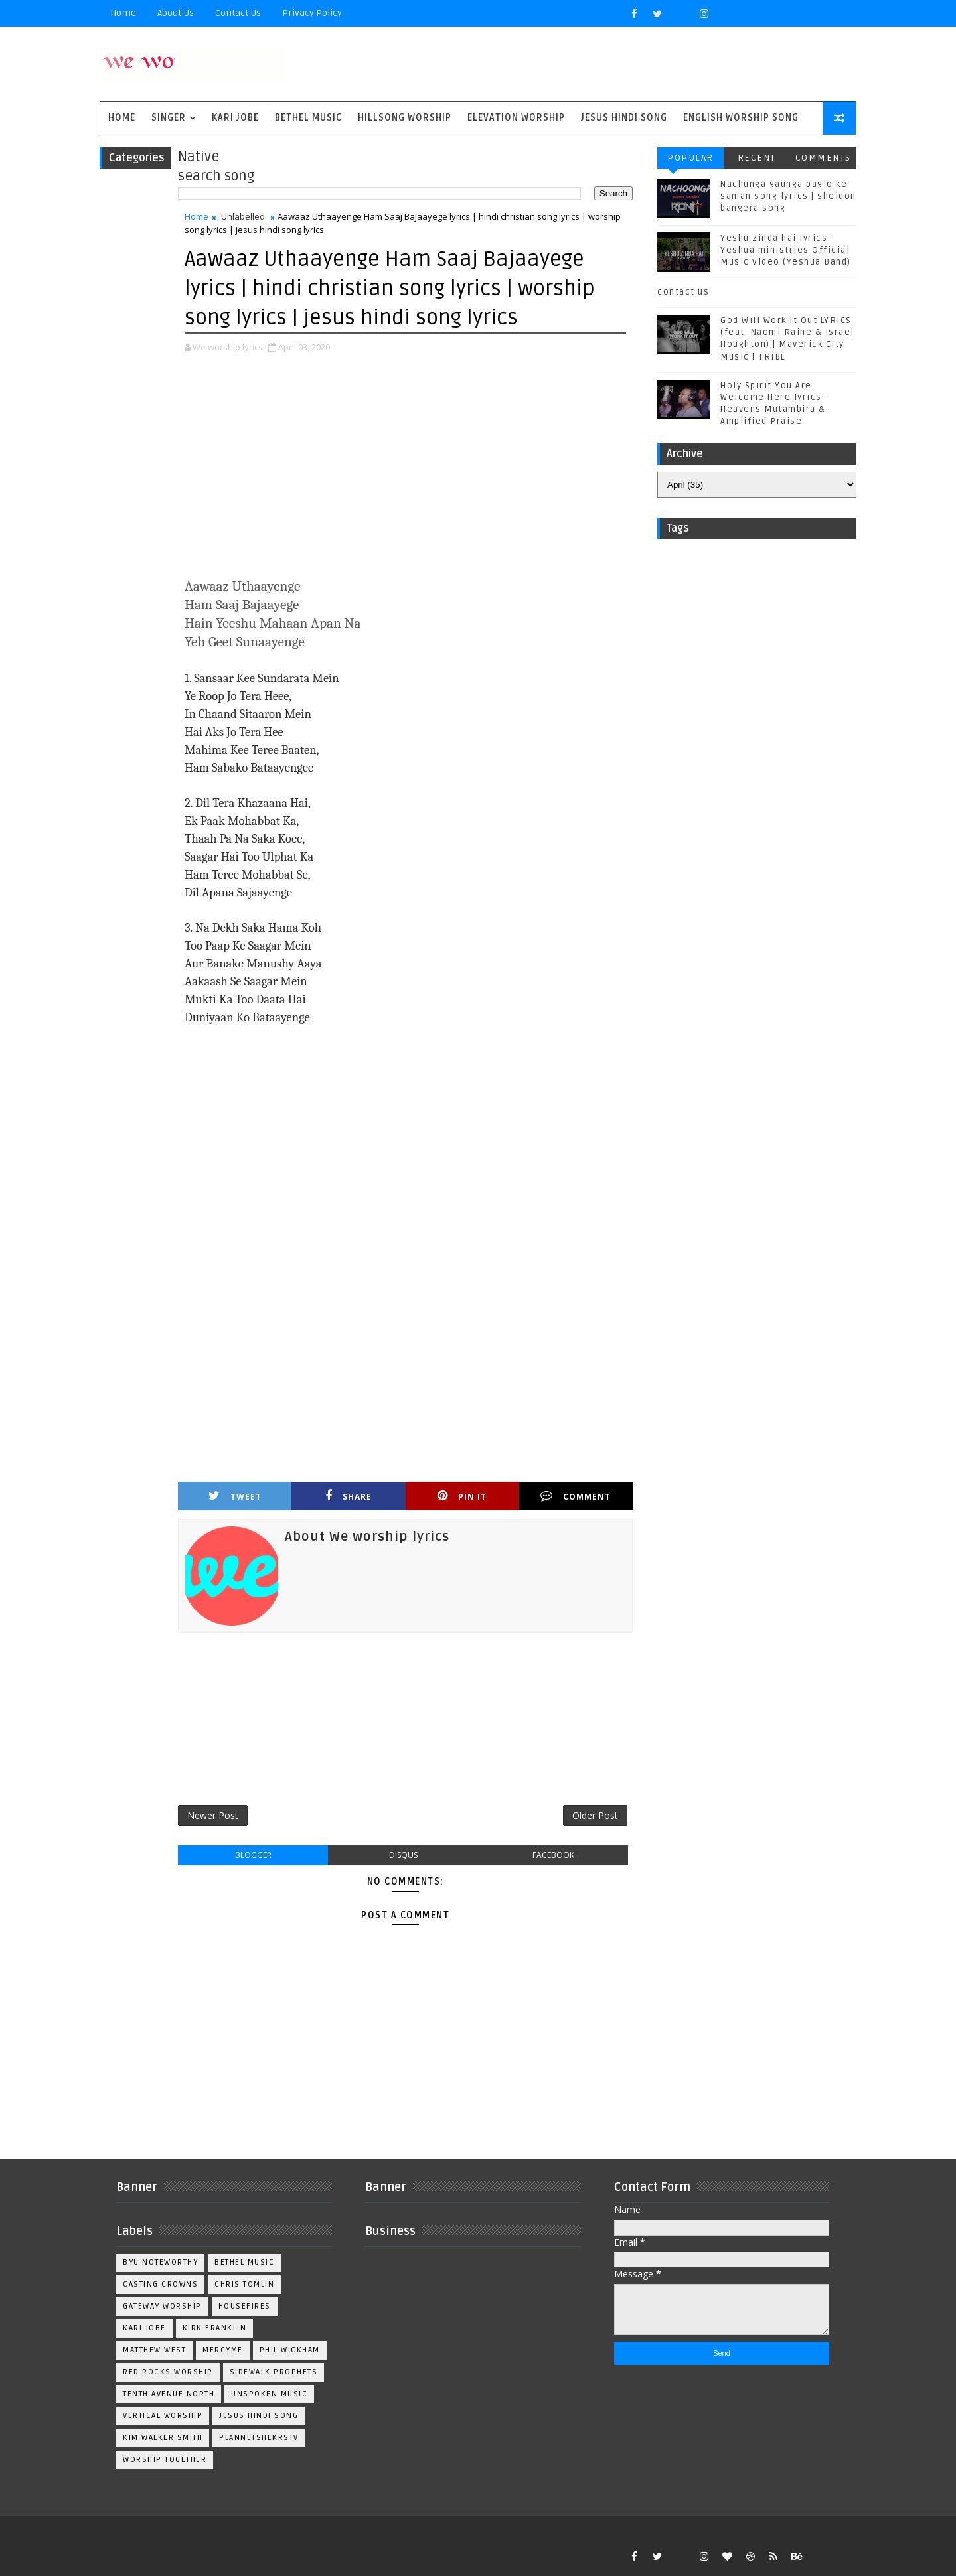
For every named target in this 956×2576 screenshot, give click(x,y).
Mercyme (222, 2350)
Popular (690, 157)
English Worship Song (741, 117)
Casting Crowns (160, 2284)
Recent (757, 157)
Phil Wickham (290, 2350)
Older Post (595, 1815)
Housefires (244, 2306)
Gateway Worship (162, 2306)
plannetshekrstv (259, 2438)
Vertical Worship (162, 2416)
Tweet (235, 1496)
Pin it (462, 1496)
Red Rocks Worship (168, 2372)
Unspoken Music (269, 2394)
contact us (683, 292)
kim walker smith (162, 2438)
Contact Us (238, 13)
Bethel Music (308, 117)
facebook (553, 1855)
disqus (403, 1855)
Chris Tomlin (244, 2284)
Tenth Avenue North (168, 2394)
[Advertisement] (405, 467)
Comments (823, 157)
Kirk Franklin (215, 2328)
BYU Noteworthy (160, 2262)
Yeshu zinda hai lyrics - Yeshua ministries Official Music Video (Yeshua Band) (785, 250)
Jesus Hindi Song (624, 117)
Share (348, 1496)
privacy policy (312, 13)
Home (123, 13)
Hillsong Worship (404, 117)
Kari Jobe (235, 117)
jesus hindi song (258, 2416)
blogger (253, 1855)
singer (168, 117)
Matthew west (154, 2350)
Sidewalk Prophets (274, 2372)
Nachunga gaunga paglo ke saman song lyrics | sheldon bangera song (788, 196)
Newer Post (212, 1815)
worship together (164, 2460)
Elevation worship (516, 117)
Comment (575, 1496)
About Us (175, 13)
